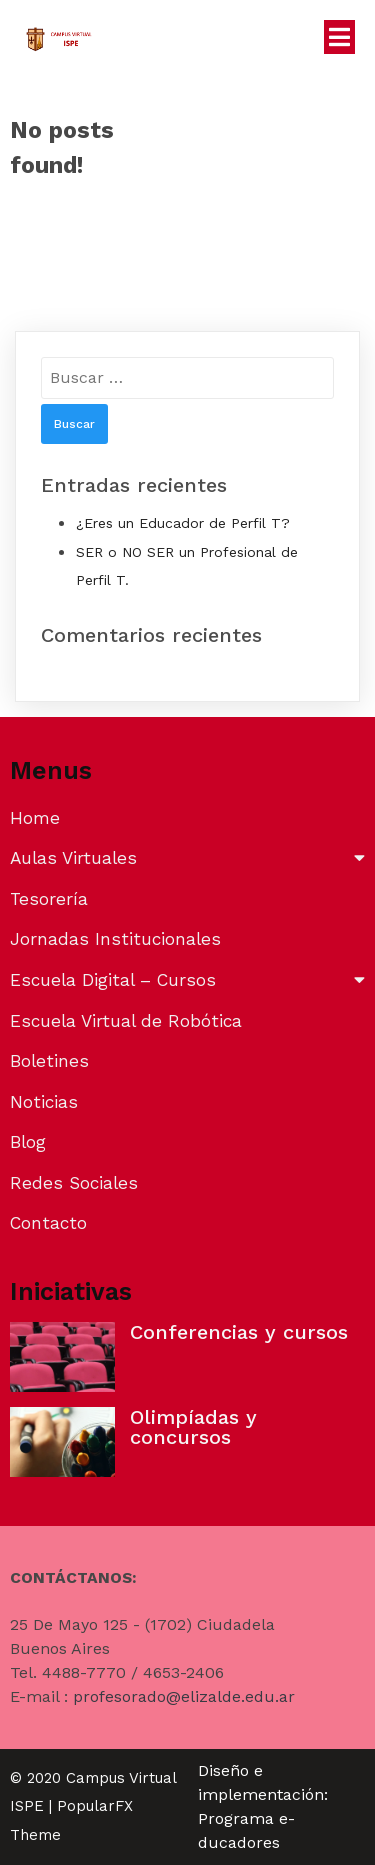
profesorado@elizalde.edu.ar (184, 1696)
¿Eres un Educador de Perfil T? (183, 523)
